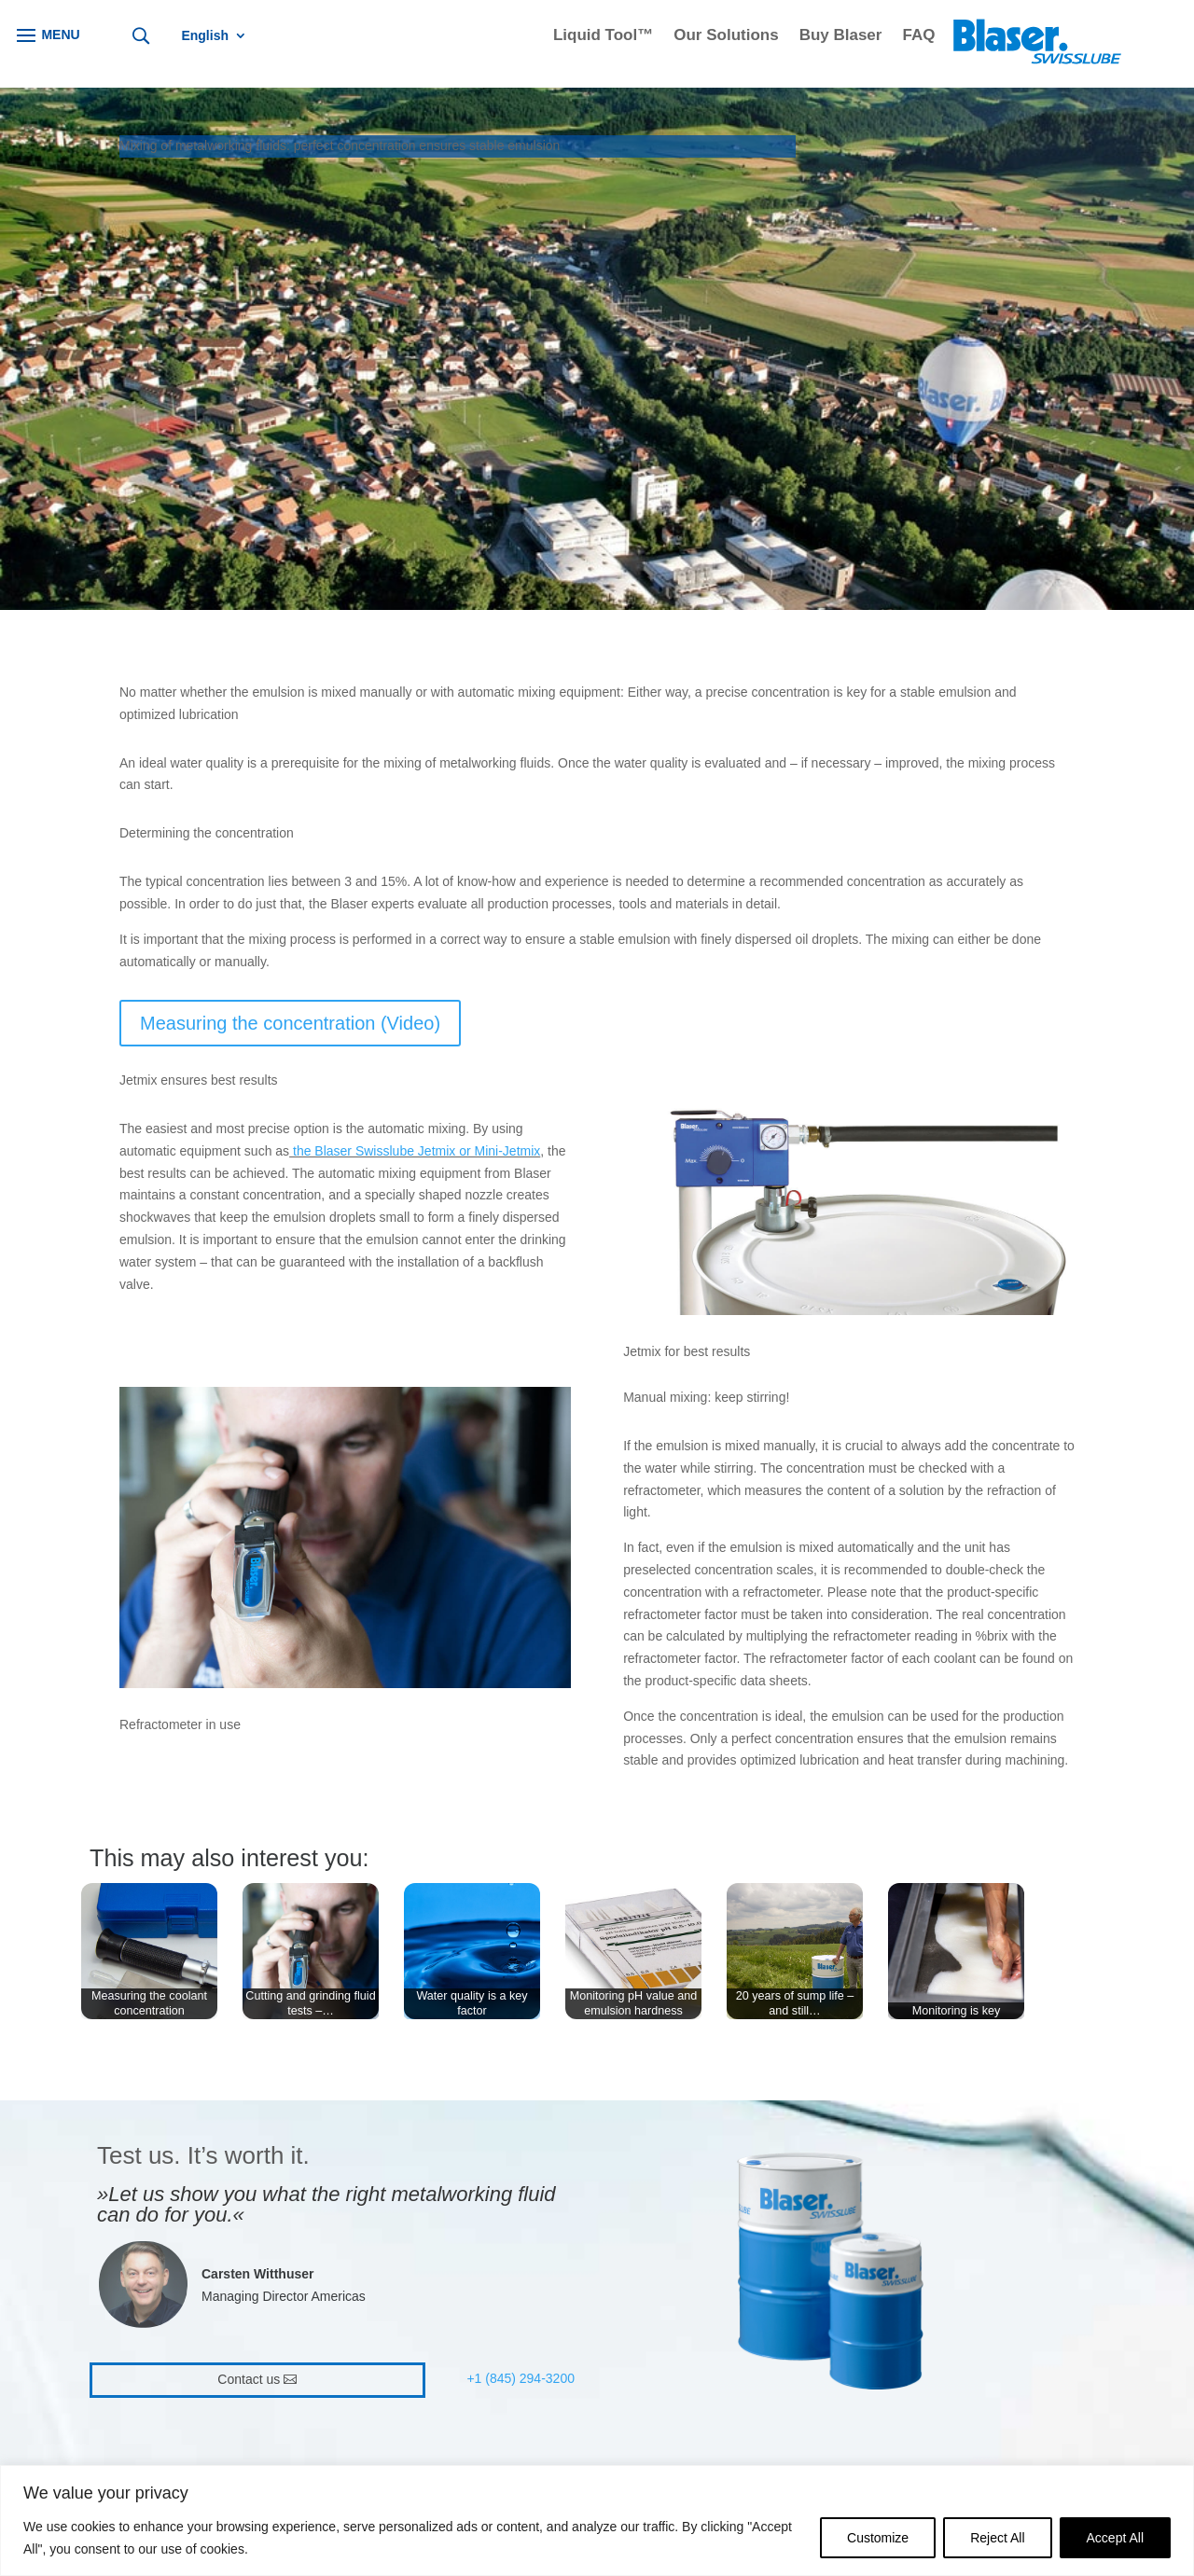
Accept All (1115, 2537)
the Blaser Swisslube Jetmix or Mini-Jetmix (416, 1150)
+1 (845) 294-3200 (520, 2378)
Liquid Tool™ (603, 36)
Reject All (997, 2537)
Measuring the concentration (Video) (290, 1023)
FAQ (918, 36)
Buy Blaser (840, 36)
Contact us (248, 2379)
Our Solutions (725, 36)
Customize (878, 2537)
